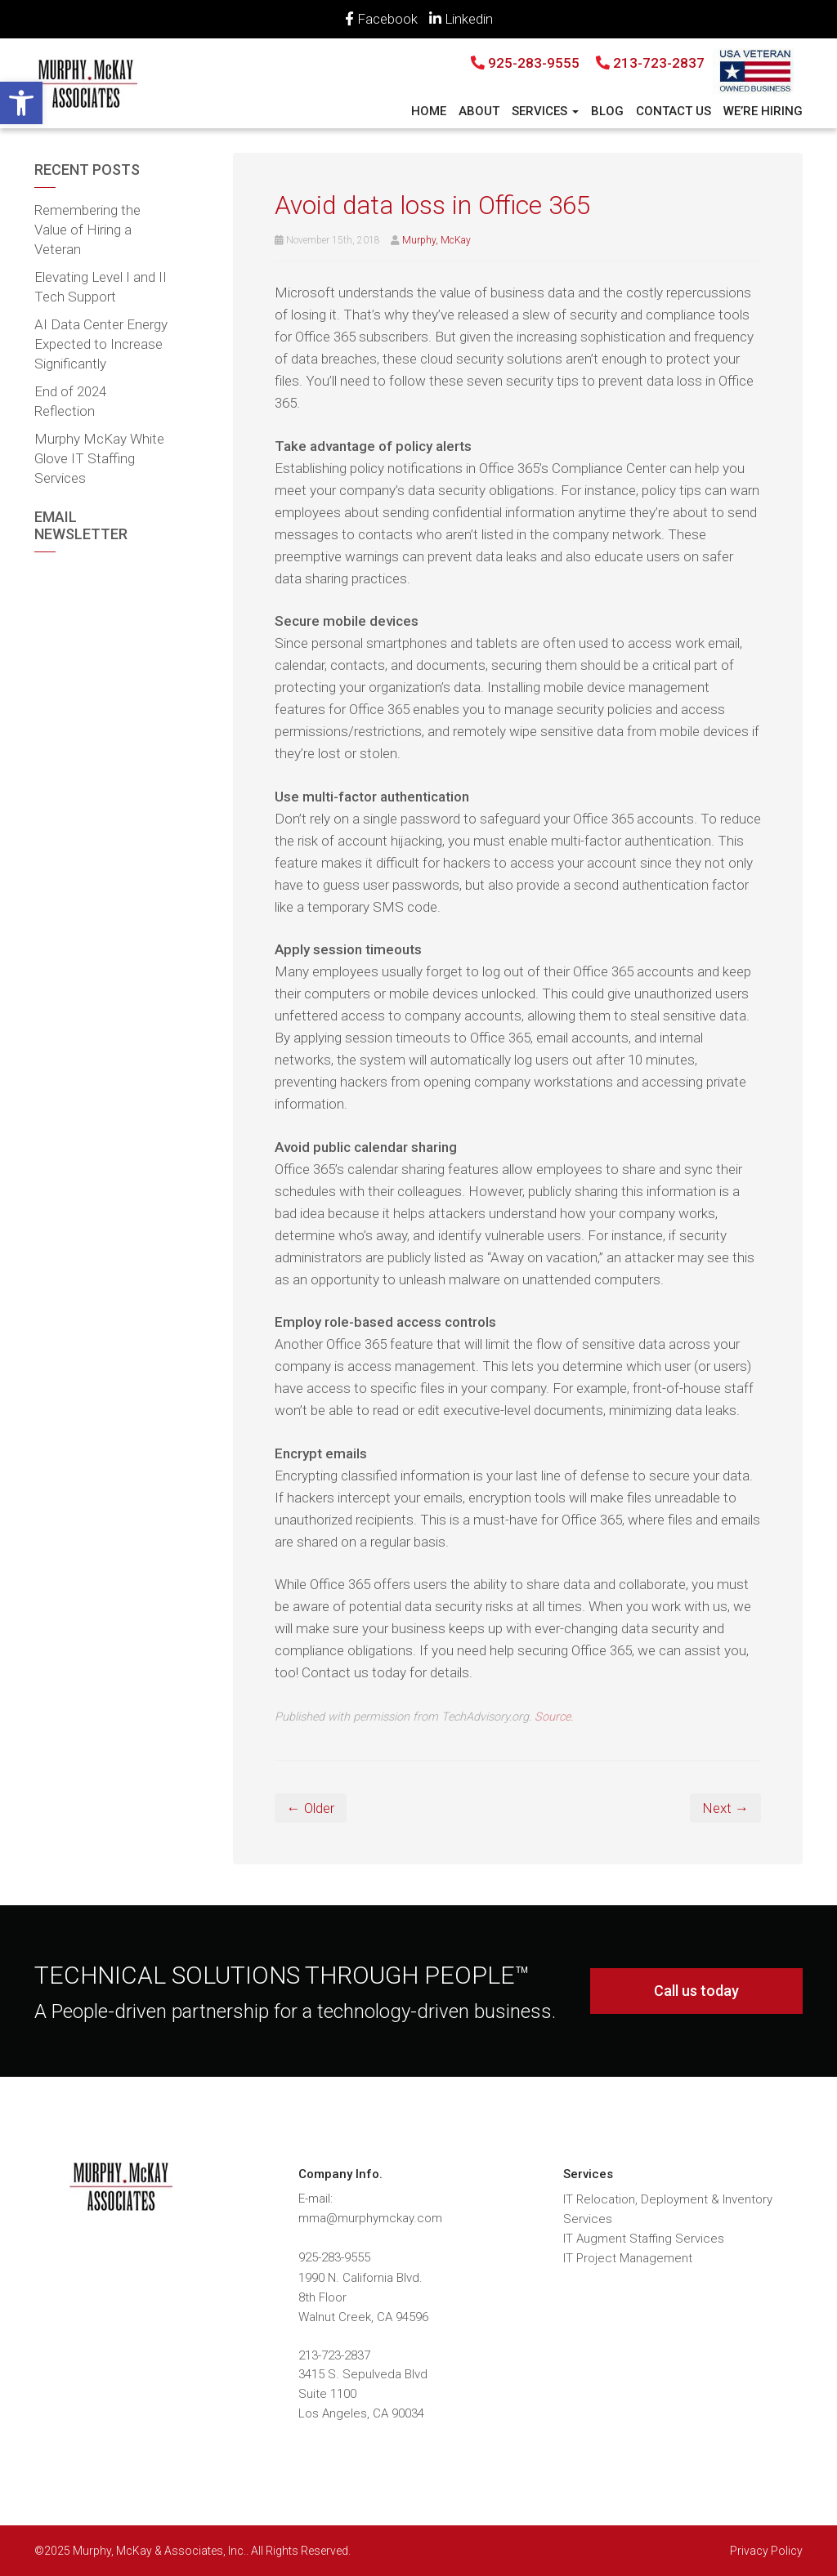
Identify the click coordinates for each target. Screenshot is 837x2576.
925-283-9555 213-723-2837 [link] (588, 63)
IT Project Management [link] (627, 2258)
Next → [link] (725, 1808)
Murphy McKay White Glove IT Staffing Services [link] (99, 458)
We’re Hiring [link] (763, 111)
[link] (21, 103)
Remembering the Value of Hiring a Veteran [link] (87, 229)
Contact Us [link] (673, 111)
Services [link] (545, 111)
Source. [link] (554, 1717)
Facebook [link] (381, 19)
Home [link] (428, 111)
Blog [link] (607, 111)
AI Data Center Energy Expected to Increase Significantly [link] (101, 344)
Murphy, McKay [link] (436, 240)
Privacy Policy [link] (766, 2550)
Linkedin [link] (461, 19)
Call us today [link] (696, 1990)
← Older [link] (310, 1808)
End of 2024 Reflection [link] (70, 401)
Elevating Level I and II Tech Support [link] (100, 287)
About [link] (479, 111)
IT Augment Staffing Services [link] (643, 2238)
